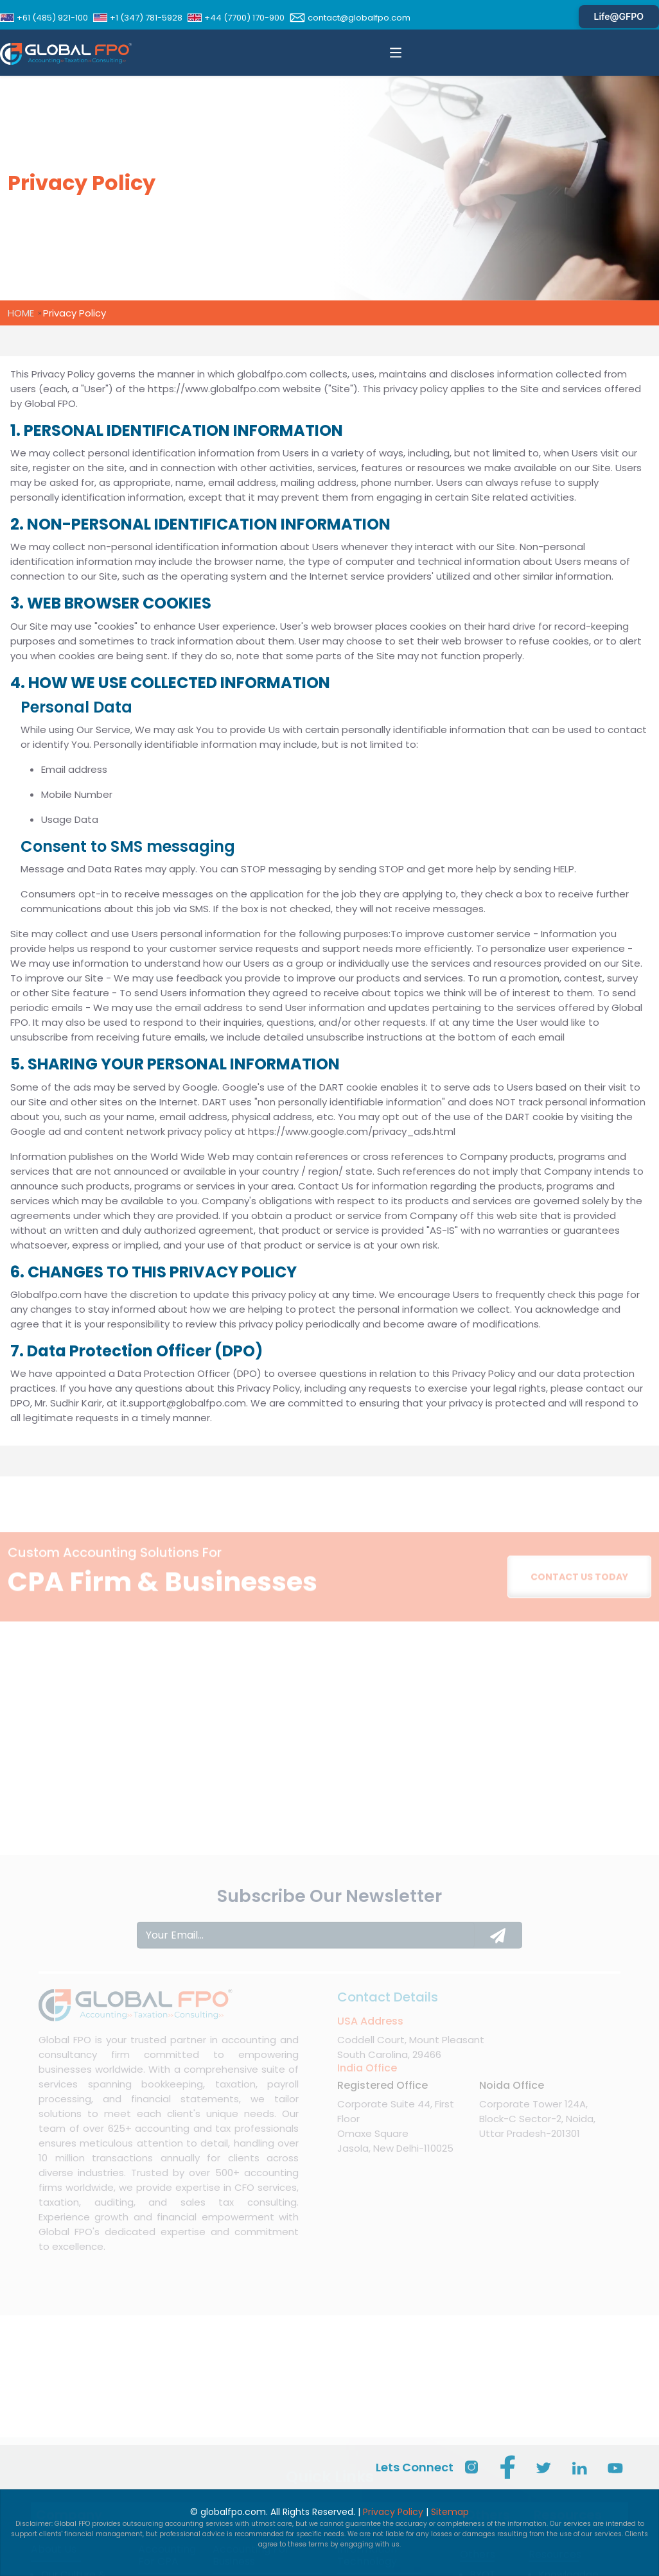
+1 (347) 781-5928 (137, 18)
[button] (396, 52)
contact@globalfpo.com (350, 18)
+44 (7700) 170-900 (236, 18)
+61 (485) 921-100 (44, 18)
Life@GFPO (619, 16)
